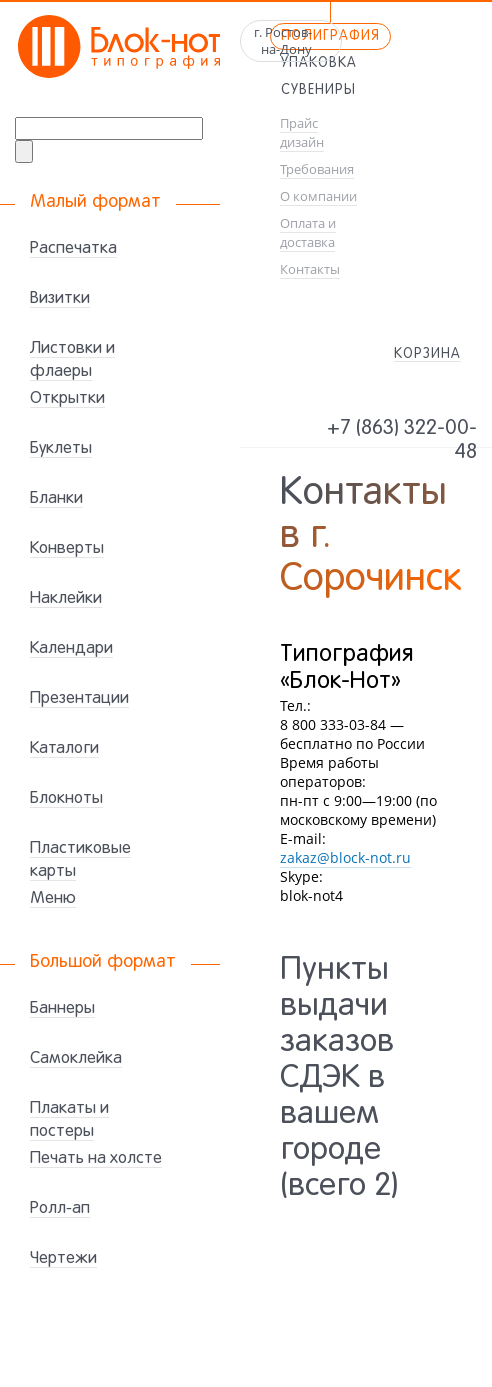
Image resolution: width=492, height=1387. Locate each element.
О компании (318, 196)
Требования (317, 169)
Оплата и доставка (308, 233)
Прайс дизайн (302, 133)
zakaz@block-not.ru (345, 857)
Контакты (310, 269)
